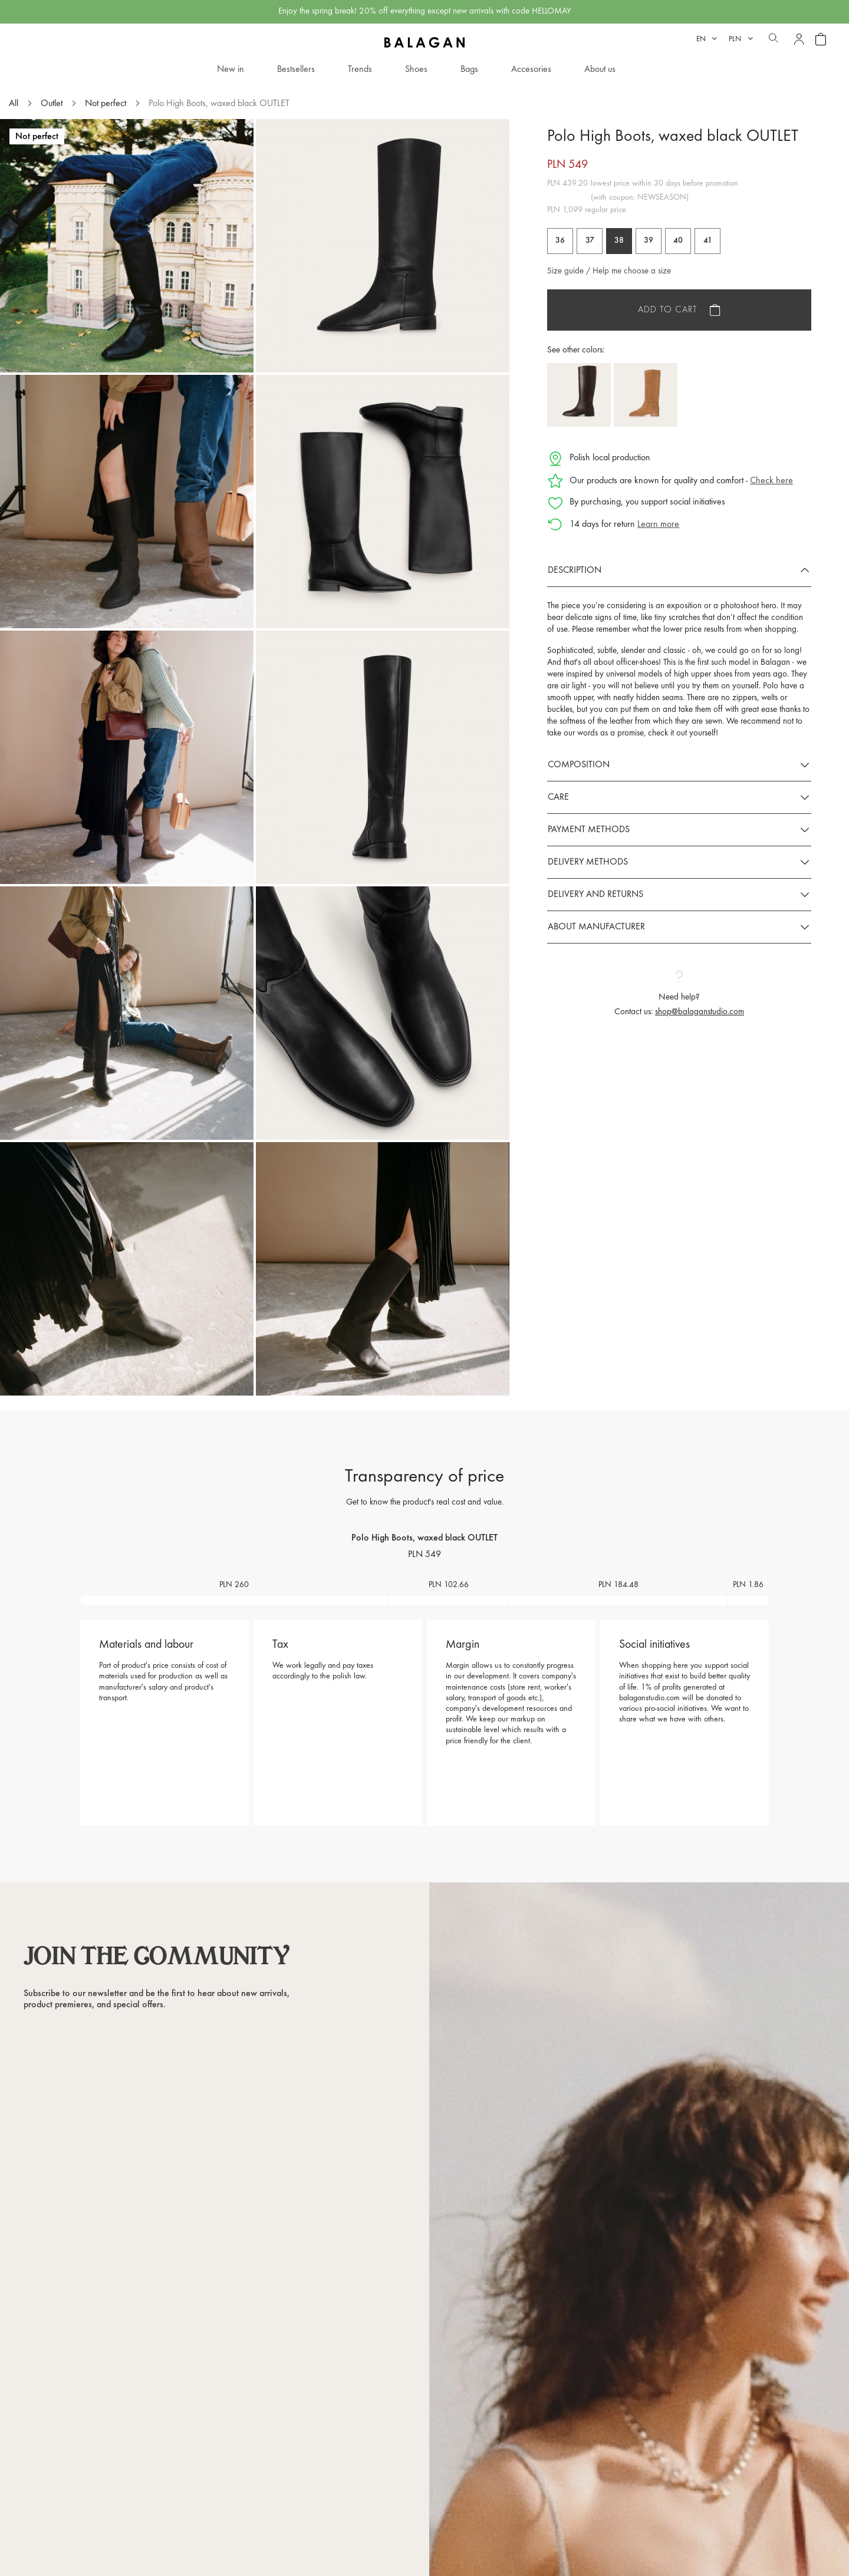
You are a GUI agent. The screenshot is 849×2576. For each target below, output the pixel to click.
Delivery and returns (595, 894)
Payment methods (589, 830)
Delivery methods (588, 862)
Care (558, 797)
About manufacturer (596, 927)
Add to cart (667, 310)
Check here (771, 481)
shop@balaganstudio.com (699, 1012)
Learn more (658, 524)
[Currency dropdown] (741, 38)
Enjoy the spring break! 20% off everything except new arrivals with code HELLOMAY (424, 11)
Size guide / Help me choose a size (609, 271)
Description (574, 570)
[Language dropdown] (707, 38)
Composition (579, 765)
